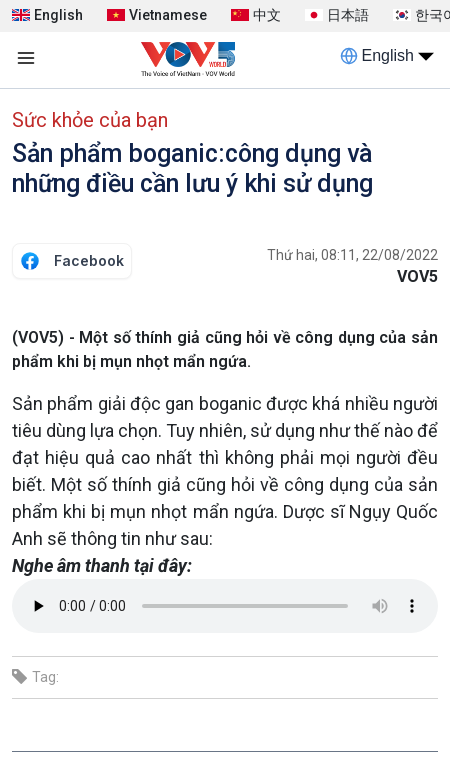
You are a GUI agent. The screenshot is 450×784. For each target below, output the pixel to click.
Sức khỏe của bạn (90, 120)
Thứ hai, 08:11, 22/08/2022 (352, 255)
